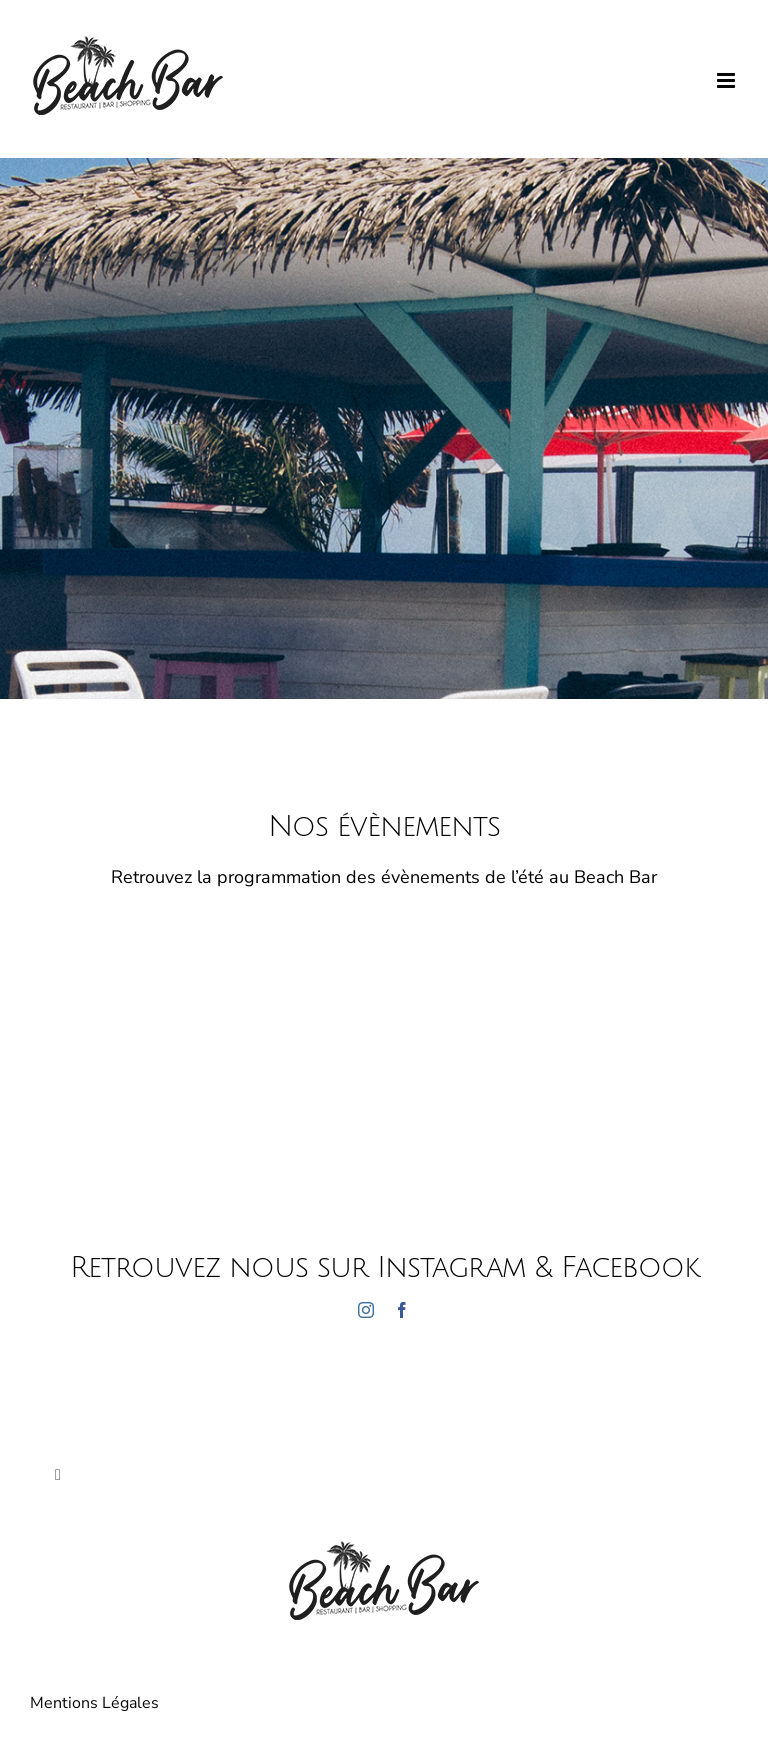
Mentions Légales (94, 1703)
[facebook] (402, 1310)
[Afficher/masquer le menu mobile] (727, 80)
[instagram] (366, 1310)
